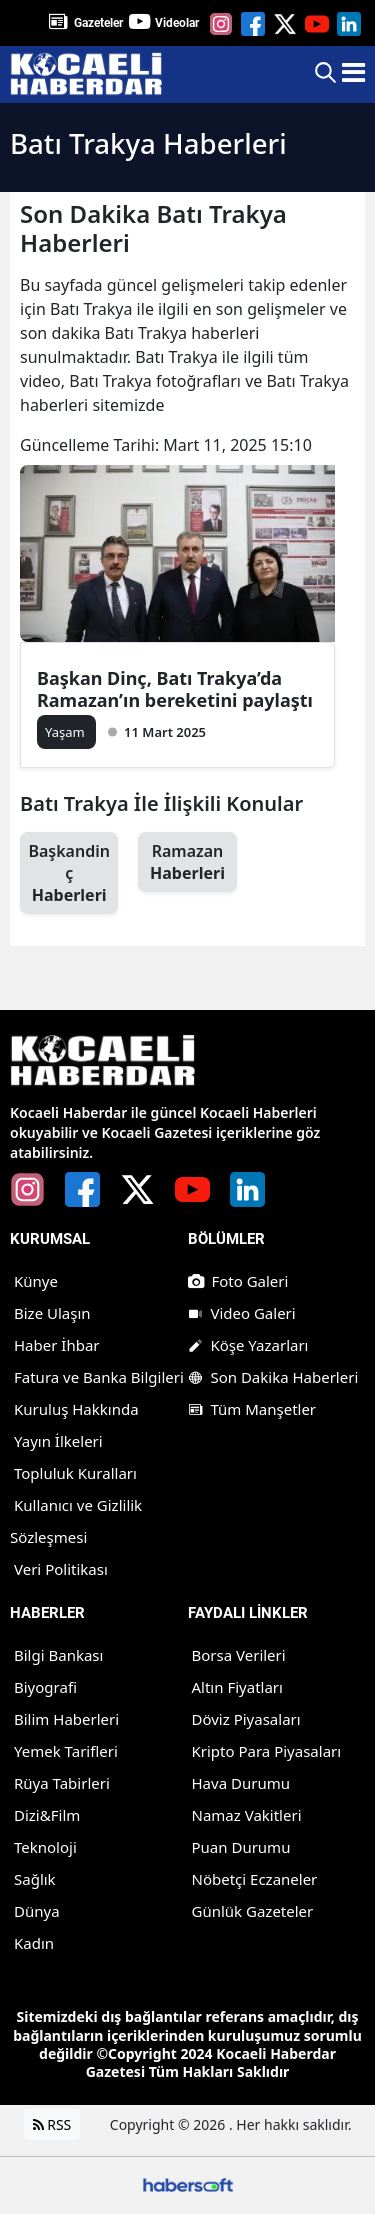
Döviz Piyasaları (246, 1719)
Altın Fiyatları (237, 1687)
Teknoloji (45, 1847)
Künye (36, 1281)
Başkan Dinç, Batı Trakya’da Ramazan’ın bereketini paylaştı (175, 689)
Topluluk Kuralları (75, 1473)
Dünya (37, 1911)
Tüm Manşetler (252, 1409)
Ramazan (187, 862)
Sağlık (35, 1879)
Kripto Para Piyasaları (267, 1751)
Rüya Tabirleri (62, 1783)
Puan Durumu (241, 1847)
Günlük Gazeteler (253, 1911)
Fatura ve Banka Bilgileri (99, 1377)
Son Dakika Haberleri (273, 1377)
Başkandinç (69, 873)
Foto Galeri (238, 1281)
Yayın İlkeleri (58, 1441)
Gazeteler (98, 23)
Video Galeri (242, 1313)
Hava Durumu (241, 1783)
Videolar (177, 23)
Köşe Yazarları (248, 1345)
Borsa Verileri (239, 1655)
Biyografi (45, 1687)
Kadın (34, 1943)
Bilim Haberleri (66, 1719)
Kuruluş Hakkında (76, 1409)
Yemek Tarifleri (66, 1751)
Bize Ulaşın (52, 1313)
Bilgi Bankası (58, 1655)
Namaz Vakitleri (247, 1815)
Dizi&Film (47, 1815)
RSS (52, 2124)
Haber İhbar (57, 1345)
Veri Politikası (61, 1569)
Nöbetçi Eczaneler (255, 1879)
